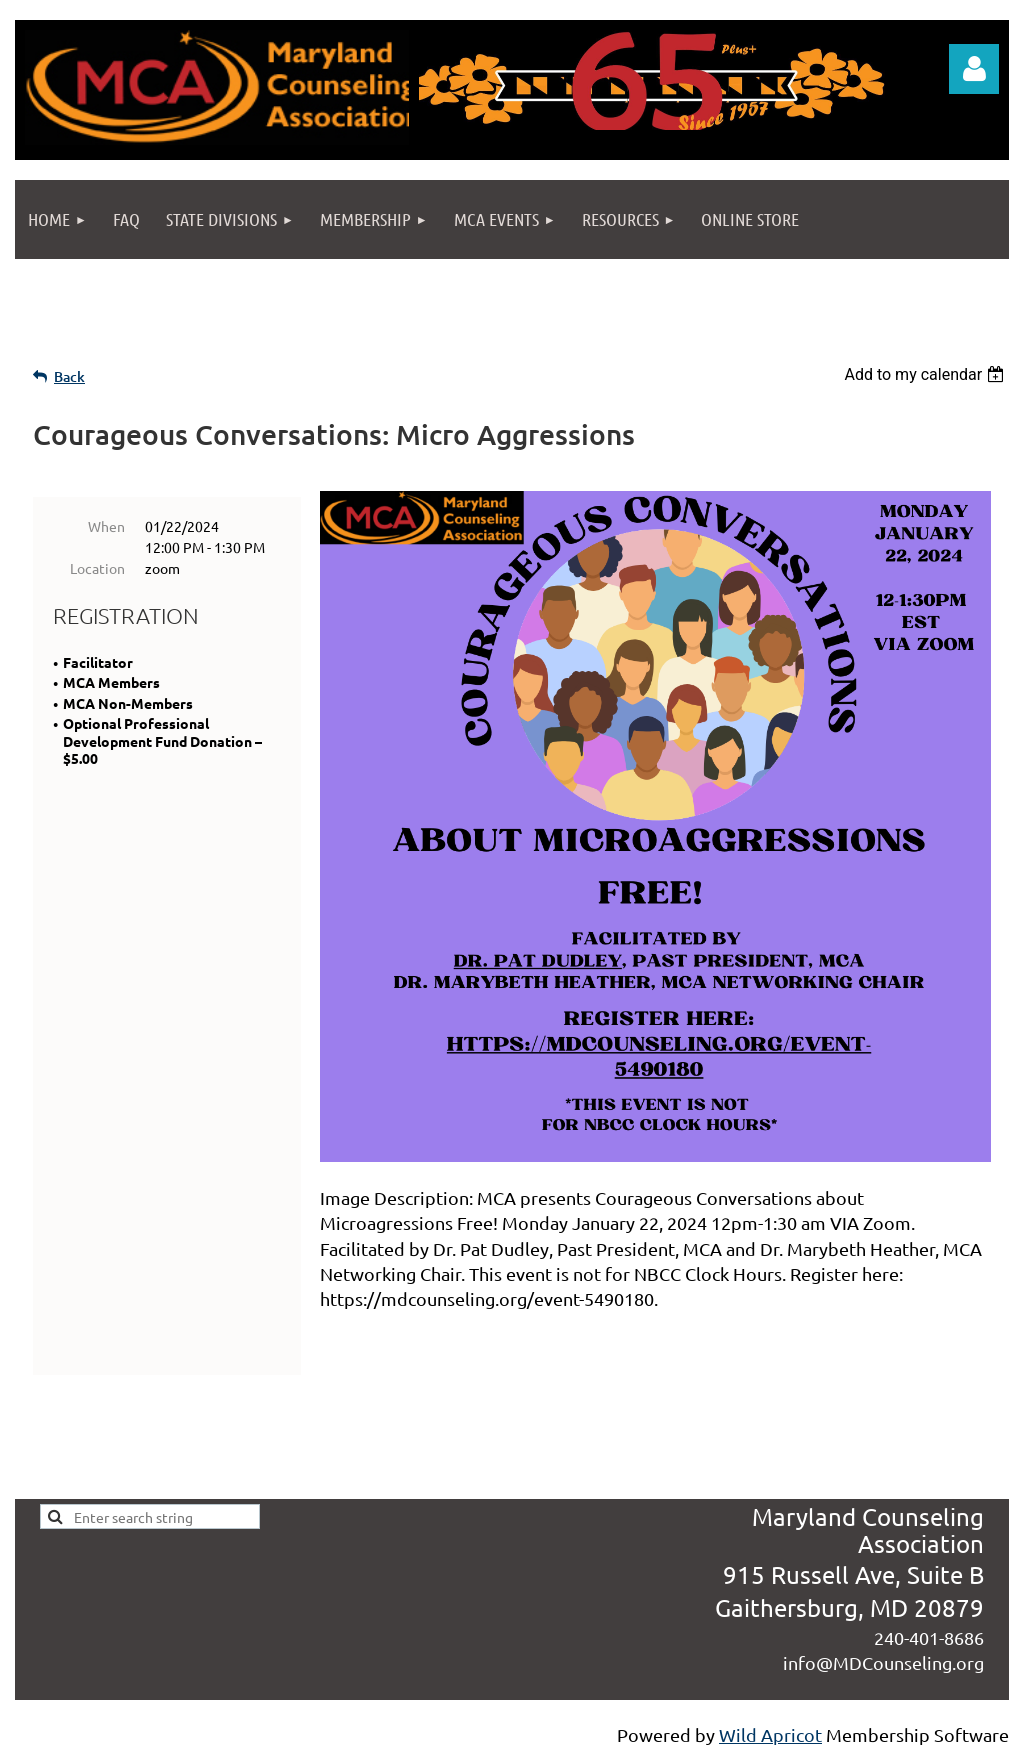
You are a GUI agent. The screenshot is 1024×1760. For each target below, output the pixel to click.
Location (97, 568)
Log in (974, 69)
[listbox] (926, 374)
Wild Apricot (770, 1734)
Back (69, 376)
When (106, 526)
